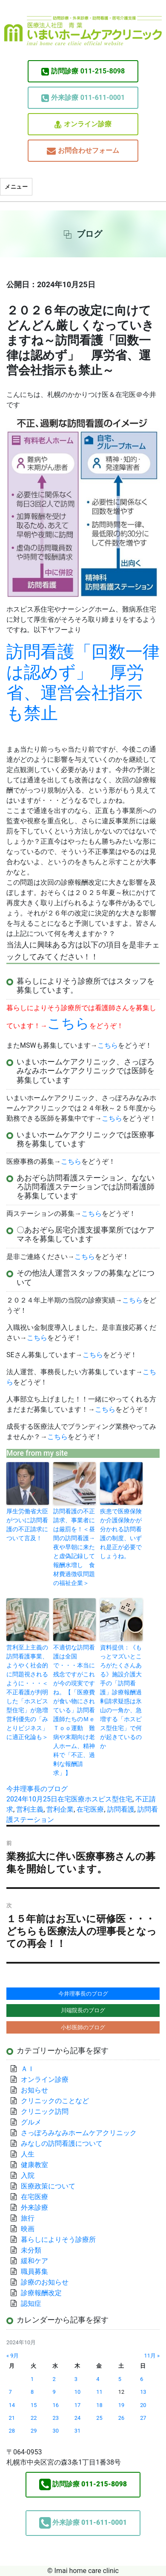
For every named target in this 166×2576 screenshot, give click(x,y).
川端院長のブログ (83, 2010)
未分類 (31, 2250)
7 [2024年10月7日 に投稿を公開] (10, 2392)
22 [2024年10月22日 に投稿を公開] (34, 2418)
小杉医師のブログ (83, 2027)
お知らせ (34, 2090)
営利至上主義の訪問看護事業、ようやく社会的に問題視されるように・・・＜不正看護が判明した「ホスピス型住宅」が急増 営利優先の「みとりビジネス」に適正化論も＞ (27, 1692)
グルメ (31, 2122)
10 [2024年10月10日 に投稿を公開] (77, 2392)
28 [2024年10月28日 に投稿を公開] (12, 2430)
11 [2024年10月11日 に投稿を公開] (99, 2392)
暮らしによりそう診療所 (58, 2239)
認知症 (31, 2303)
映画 (27, 2229)
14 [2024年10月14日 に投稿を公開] (12, 2405)
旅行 (27, 2218)
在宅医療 (71, 1799)
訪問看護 (121, 1809)
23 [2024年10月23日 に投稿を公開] (55, 2418)
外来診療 (34, 2207)
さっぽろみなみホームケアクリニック (79, 2133)
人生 (27, 2154)
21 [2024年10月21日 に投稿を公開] (12, 2418)
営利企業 (60, 1809)
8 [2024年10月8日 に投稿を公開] (32, 2392)
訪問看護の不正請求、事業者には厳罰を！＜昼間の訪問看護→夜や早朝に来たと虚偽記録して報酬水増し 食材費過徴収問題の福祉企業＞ (74, 1547)
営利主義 (29, 1809)
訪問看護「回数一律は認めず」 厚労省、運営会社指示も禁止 (83, 682)
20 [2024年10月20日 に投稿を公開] (143, 2405)
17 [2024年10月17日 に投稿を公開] (77, 2405)
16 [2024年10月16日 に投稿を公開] (55, 2405)
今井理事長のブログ (37, 1789)
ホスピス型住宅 (108, 1799)
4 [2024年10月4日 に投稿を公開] (97, 2379)
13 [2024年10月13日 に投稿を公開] (143, 2392)
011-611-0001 (83, 98)
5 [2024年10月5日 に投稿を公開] (119, 2379)
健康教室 (34, 2165)
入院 (27, 2175)
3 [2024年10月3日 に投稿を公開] (75, 2379)
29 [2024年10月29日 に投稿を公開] (34, 2430)
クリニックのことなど (55, 2101)
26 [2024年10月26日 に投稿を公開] (121, 2418)
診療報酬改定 (41, 2293)
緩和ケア (38, 2261)
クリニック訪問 (45, 2111)
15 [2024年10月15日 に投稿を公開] (34, 2405)
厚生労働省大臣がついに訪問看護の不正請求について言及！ (27, 1525)
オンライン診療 (83, 124)
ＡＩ (27, 2069)
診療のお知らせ (45, 2282)
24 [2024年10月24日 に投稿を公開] (77, 2418)
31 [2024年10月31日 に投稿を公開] (77, 2430)
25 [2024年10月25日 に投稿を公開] (99, 2418)
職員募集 (34, 2271)
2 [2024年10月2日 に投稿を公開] (53, 2379)
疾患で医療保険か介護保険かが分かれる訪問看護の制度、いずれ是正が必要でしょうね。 (121, 1533)
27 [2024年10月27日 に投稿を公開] (143, 2418)
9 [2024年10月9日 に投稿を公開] (53, 2392)
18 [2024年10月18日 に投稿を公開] (99, 2405)
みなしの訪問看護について (62, 2143)
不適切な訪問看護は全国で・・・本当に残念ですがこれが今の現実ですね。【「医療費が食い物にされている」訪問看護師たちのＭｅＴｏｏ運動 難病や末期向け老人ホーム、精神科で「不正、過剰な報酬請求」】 (74, 1710)
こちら (107, 1045)
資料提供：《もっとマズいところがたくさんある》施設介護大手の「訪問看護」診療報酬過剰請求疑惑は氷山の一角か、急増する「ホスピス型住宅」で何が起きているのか (121, 1696)
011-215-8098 (83, 71)
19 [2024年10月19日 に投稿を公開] (121, 2405)
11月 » (152, 2355)
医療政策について (48, 2186)
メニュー (16, 187)
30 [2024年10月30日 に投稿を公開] (55, 2430)
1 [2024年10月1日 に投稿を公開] (32, 2379)
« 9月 (12, 2355)
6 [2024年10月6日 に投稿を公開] (141, 2379)
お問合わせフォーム (83, 150)
